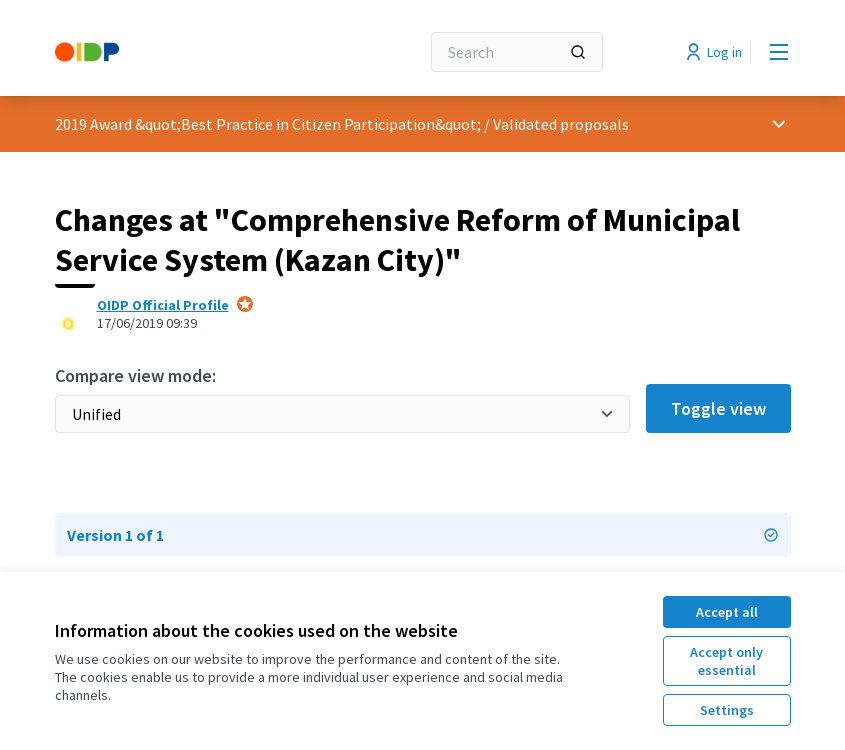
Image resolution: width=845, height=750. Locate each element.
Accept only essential (726, 661)
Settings (727, 710)
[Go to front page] (188, 52)
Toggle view (718, 408)
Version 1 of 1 (423, 535)
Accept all (727, 612)
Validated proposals (561, 124)
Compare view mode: (135, 375)
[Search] (517, 52)
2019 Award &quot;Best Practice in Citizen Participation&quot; (268, 124)
